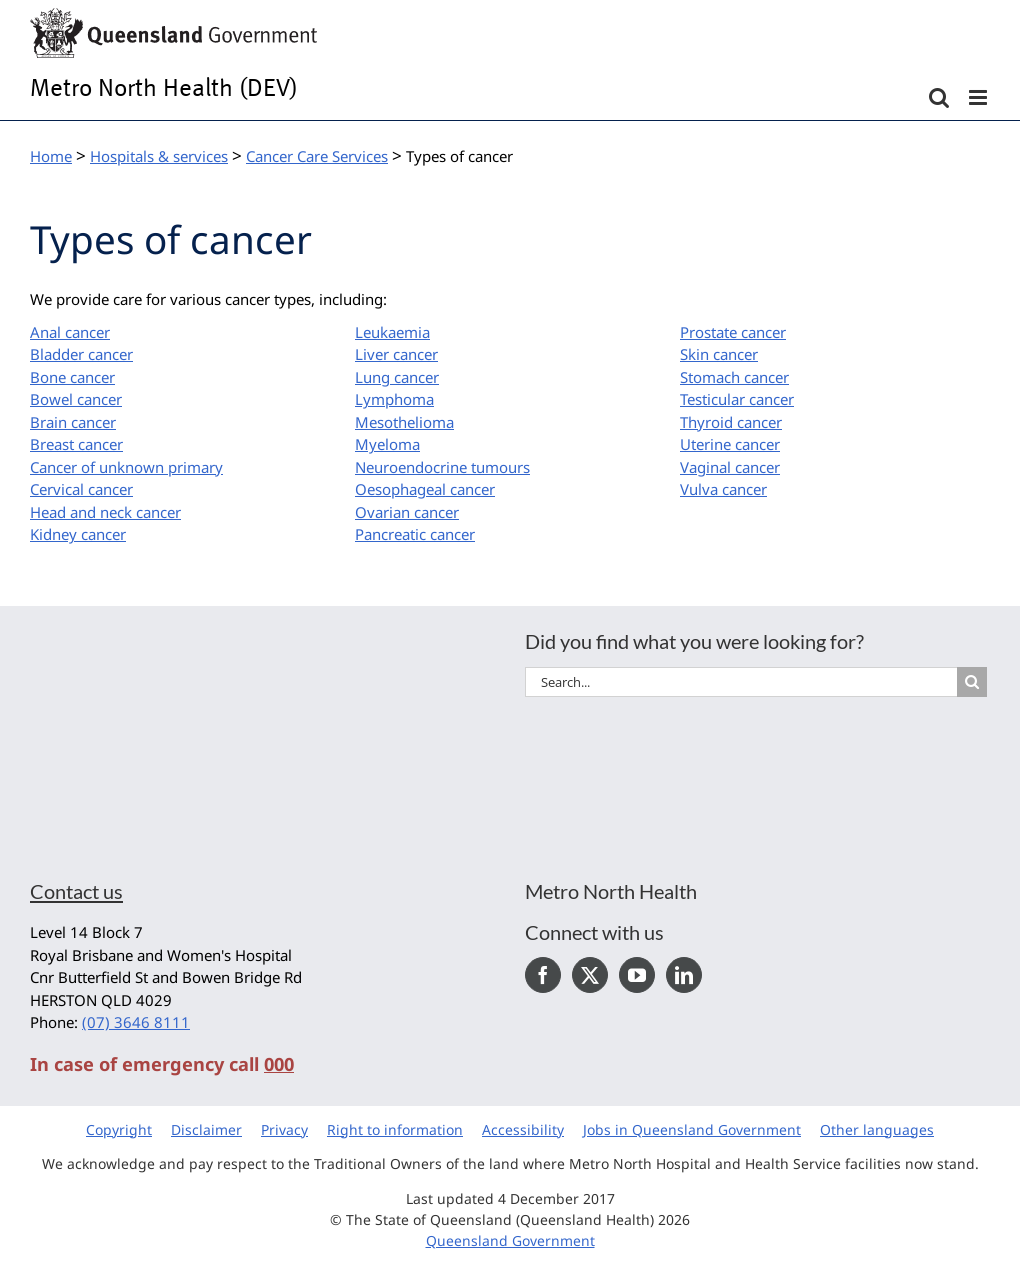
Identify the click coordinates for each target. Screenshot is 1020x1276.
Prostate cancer (733, 332)
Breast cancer (76, 444)
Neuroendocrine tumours (442, 467)
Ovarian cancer (407, 512)
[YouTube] (637, 975)
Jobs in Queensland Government (692, 1129)
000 (279, 1064)
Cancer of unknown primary (126, 467)
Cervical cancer (81, 489)
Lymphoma (394, 399)
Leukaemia (392, 332)
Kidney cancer (78, 534)
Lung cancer (397, 377)
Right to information (395, 1129)
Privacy (284, 1129)
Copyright (119, 1129)
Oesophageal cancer (425, 489)
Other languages (877, 1129)
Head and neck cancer (105, 512)
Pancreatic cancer (415, 534)
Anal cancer (70, 332)
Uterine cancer (730, 444)
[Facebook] (543, 975)
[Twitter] (590, 975)
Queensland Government (510, 1240)
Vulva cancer (723, 489)
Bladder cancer (81, 354)
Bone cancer (72, 377)
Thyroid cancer (731, 422)
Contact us (76, 891)
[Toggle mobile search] (939, 97)
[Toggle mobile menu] (979, 97)
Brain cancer (73, 422)
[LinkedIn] (684, 975)
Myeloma (387, 444)
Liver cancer (396, 354)
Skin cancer (719, 354)
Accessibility (523, 1129)
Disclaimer (206, 1129)
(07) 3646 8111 (136, 1022)
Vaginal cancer (730, 467)
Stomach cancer (734, 377)
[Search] (972, 682)
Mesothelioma (404, 422)
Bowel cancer (76, 399)
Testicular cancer (737, 399)
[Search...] (741, 682)
